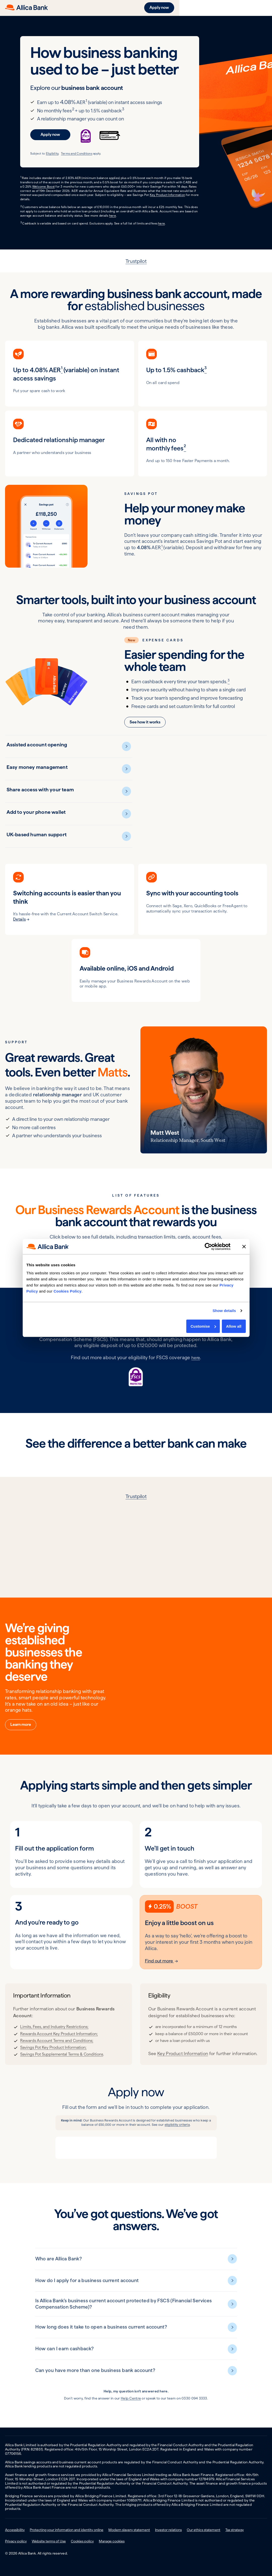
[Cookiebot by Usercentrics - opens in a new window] (208, 1246)
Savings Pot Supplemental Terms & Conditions (61, 2054)
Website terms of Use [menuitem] (49, 2541)
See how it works (145, 722)
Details (19, 919)
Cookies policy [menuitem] (82, 2541)
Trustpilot (136, 261)
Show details (224, 1310)
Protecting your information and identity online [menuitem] (66, 2530)
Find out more (159, 1960)
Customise (203, 1326)
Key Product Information (167, 195)
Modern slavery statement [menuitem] (129, 2530)
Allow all (233, 1326)
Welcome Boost (43, 186)
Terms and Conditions (76, 153)
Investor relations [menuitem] (168, 2530)
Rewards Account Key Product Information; (59, 2033)
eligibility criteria (177, 2125)
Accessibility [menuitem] (15, 2530)
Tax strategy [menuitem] (234, 2530)
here (112, 215)
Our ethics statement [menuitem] (203, 2530)
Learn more (20, 1724)
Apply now (252, 7)
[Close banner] (244, 1246)
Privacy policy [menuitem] (16, 2541)
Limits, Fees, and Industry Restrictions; (54, 2026)
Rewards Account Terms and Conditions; (56, 2040)
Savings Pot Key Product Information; (53, 2047)
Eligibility (52, 153)
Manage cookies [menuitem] (112, 2541)
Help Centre (131, 2398)
